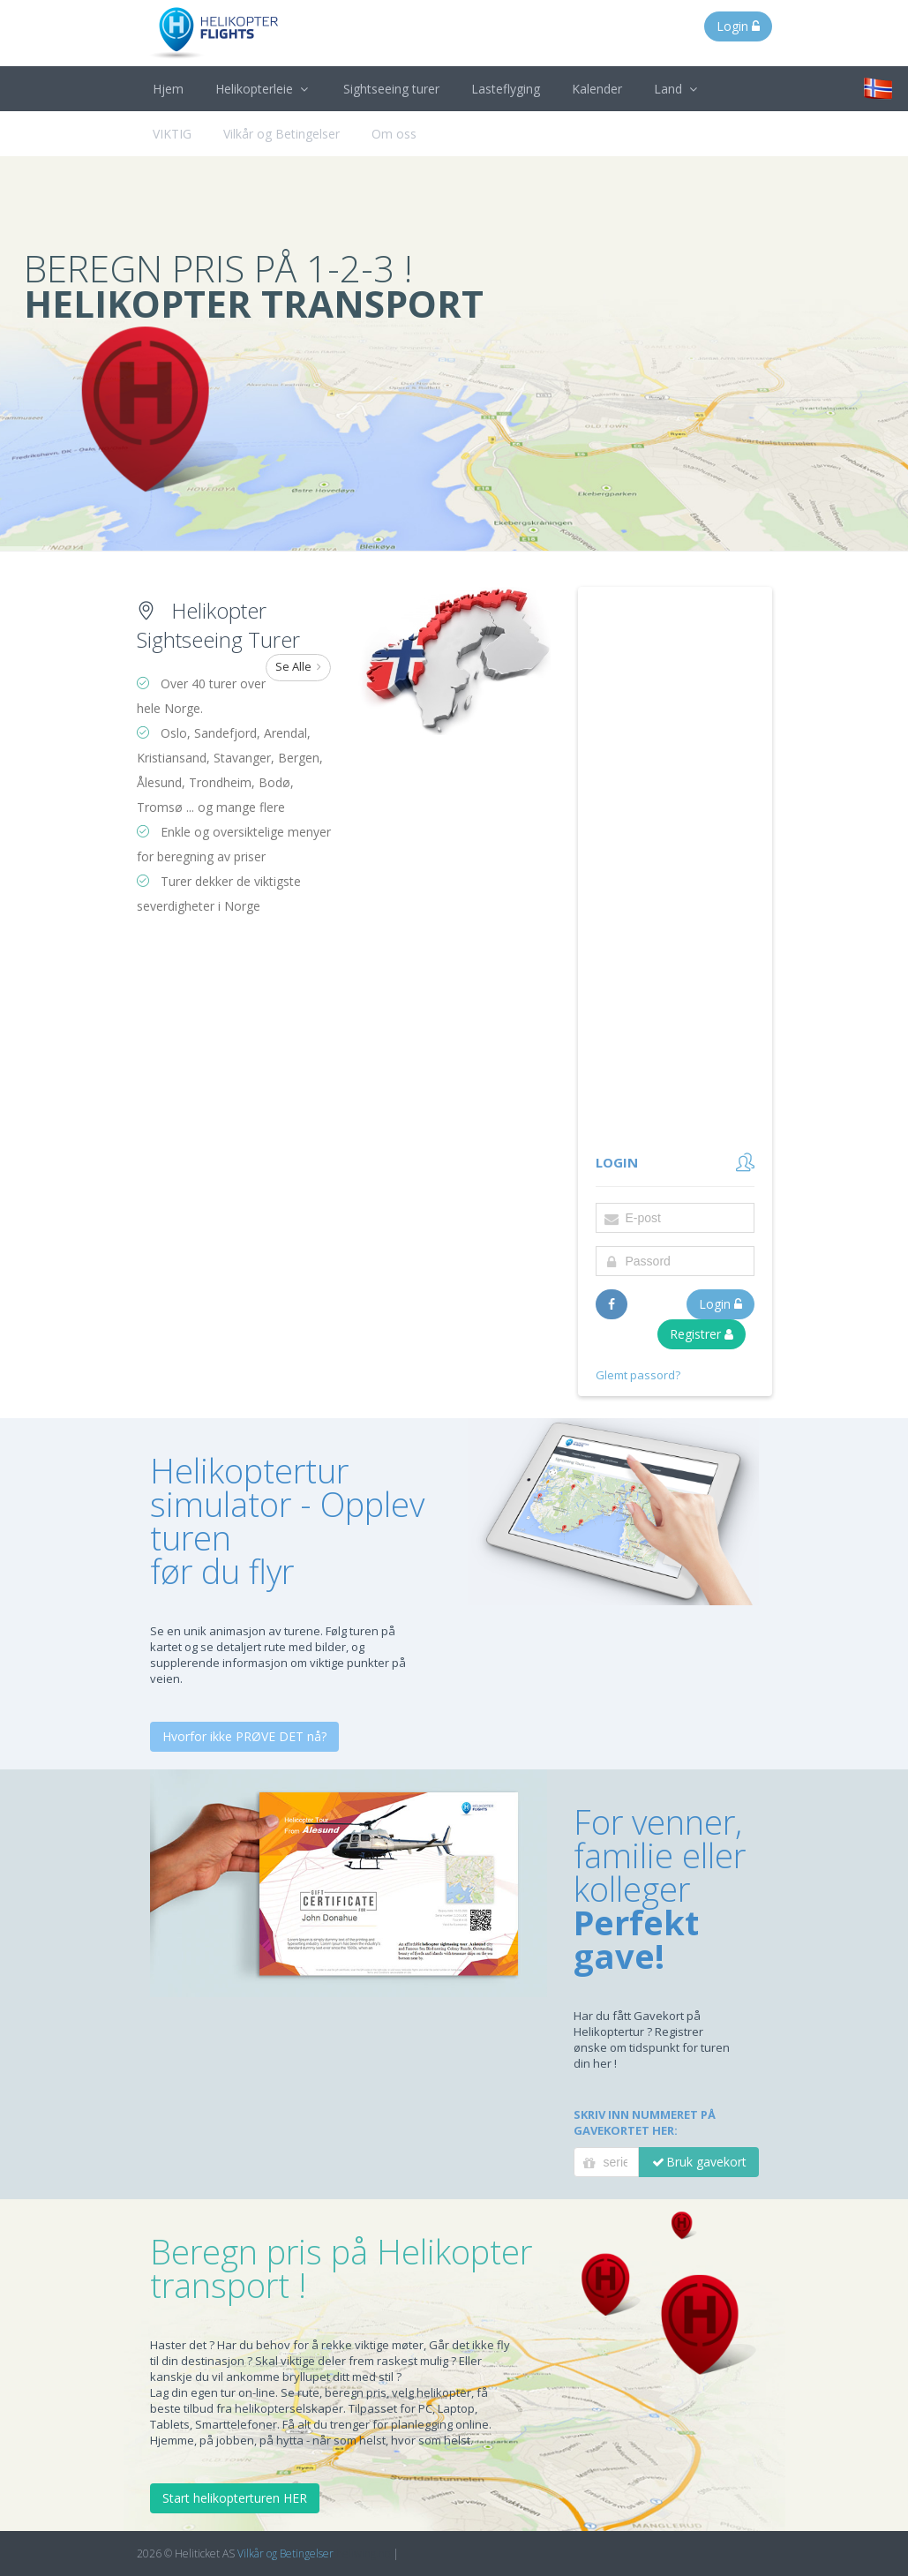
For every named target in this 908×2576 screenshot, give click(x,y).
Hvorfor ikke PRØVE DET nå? (244, 1736)
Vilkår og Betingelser (281, 133)
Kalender (597, 88)
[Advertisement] (675, 871)
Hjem (168, 88)
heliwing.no (363, 2553)
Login (738, 26)
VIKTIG (172, 133)
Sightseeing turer (391, 88)
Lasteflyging (505, 88)
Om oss (393, 133)
